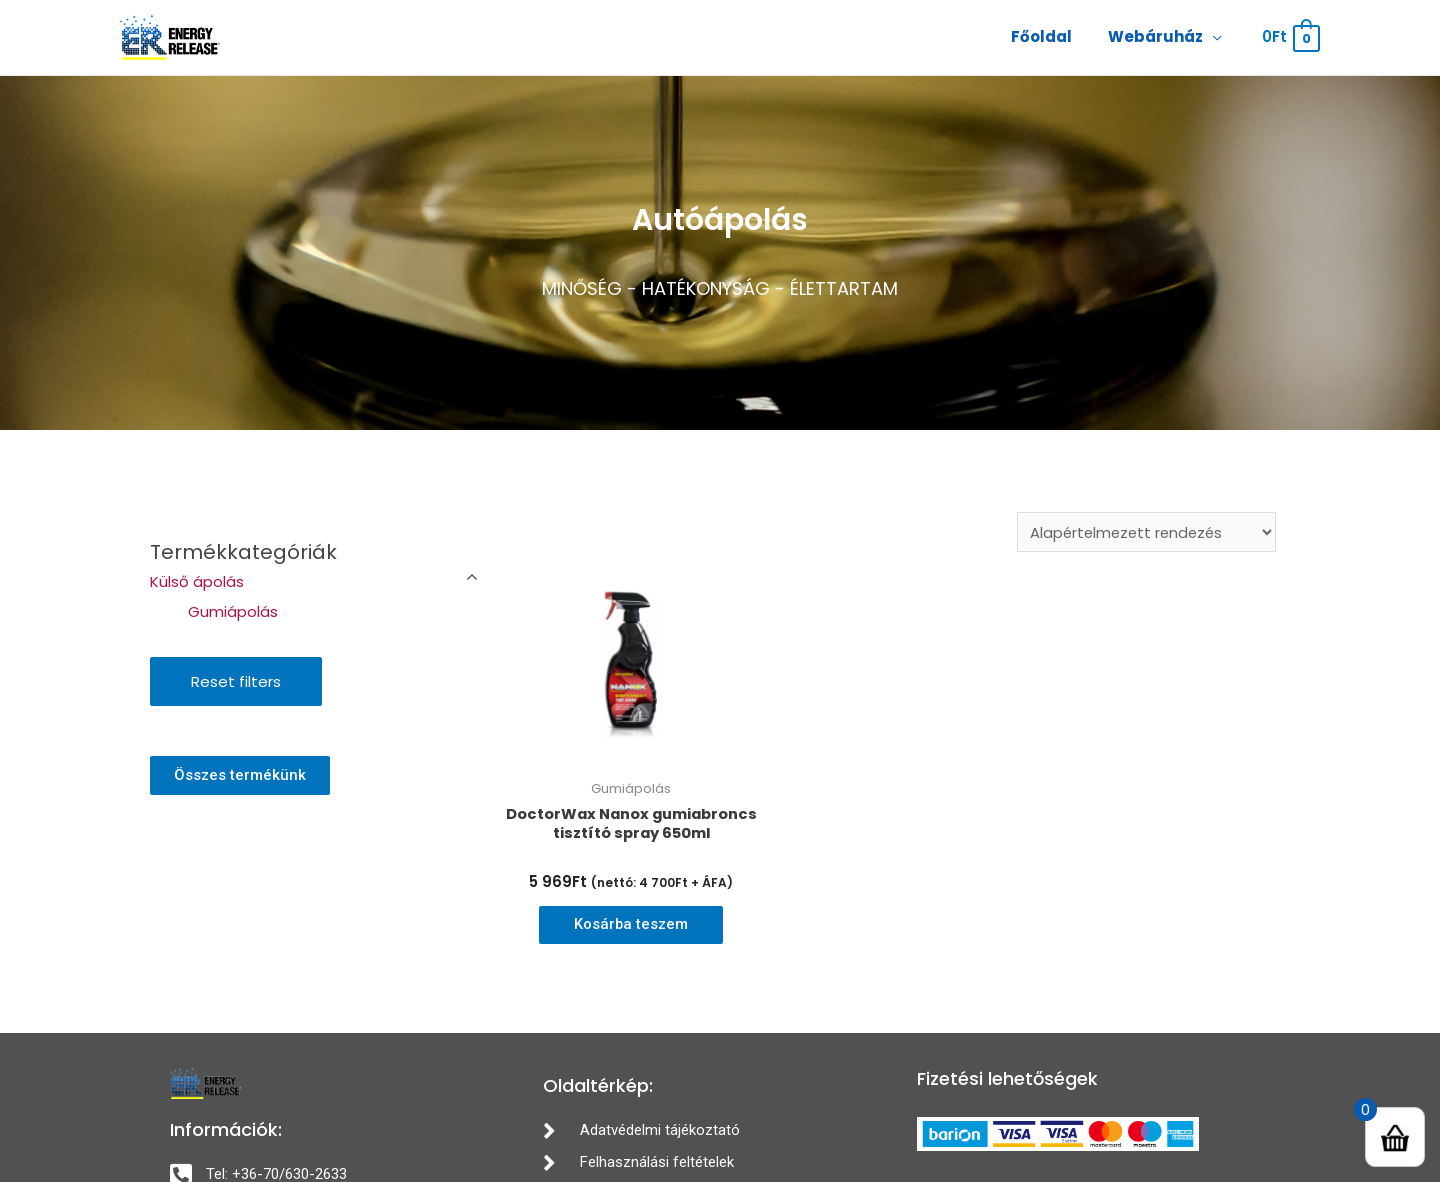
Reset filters (236, 681)
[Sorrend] (1142, 532)
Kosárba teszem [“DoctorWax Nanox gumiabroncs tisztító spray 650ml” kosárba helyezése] (631, 926)
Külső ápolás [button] (197, 581)
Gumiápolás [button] (233, 611)
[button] (240, 775)
